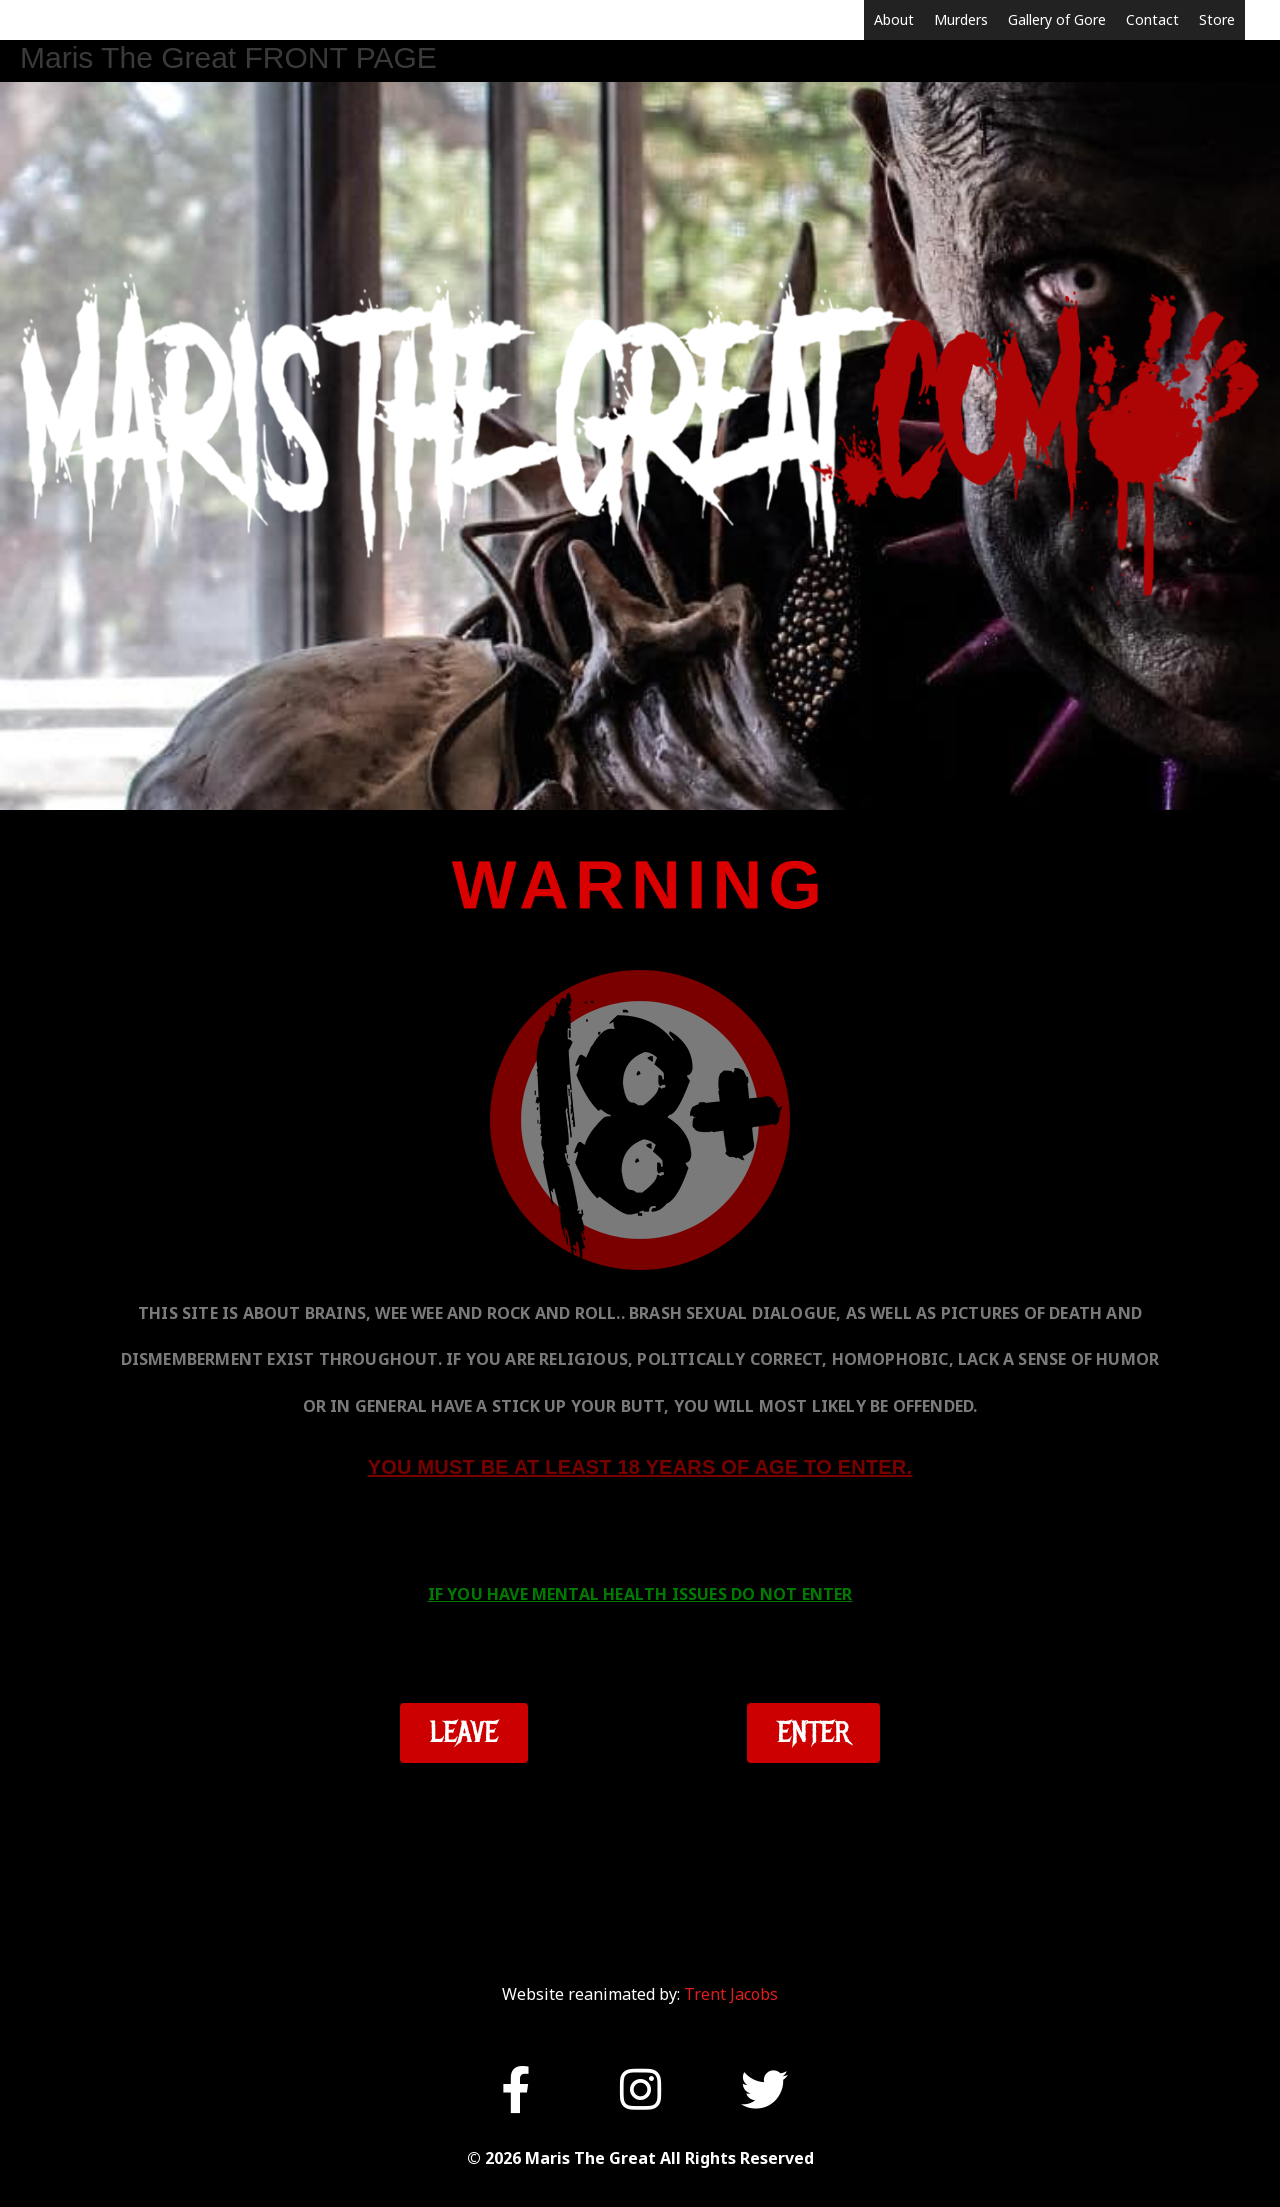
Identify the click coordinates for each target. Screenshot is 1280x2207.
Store (1217, 19)
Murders (961, 19)
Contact (1152, 19)
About (894, 19)
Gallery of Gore (1057, 19)
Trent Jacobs (731, 1994)
